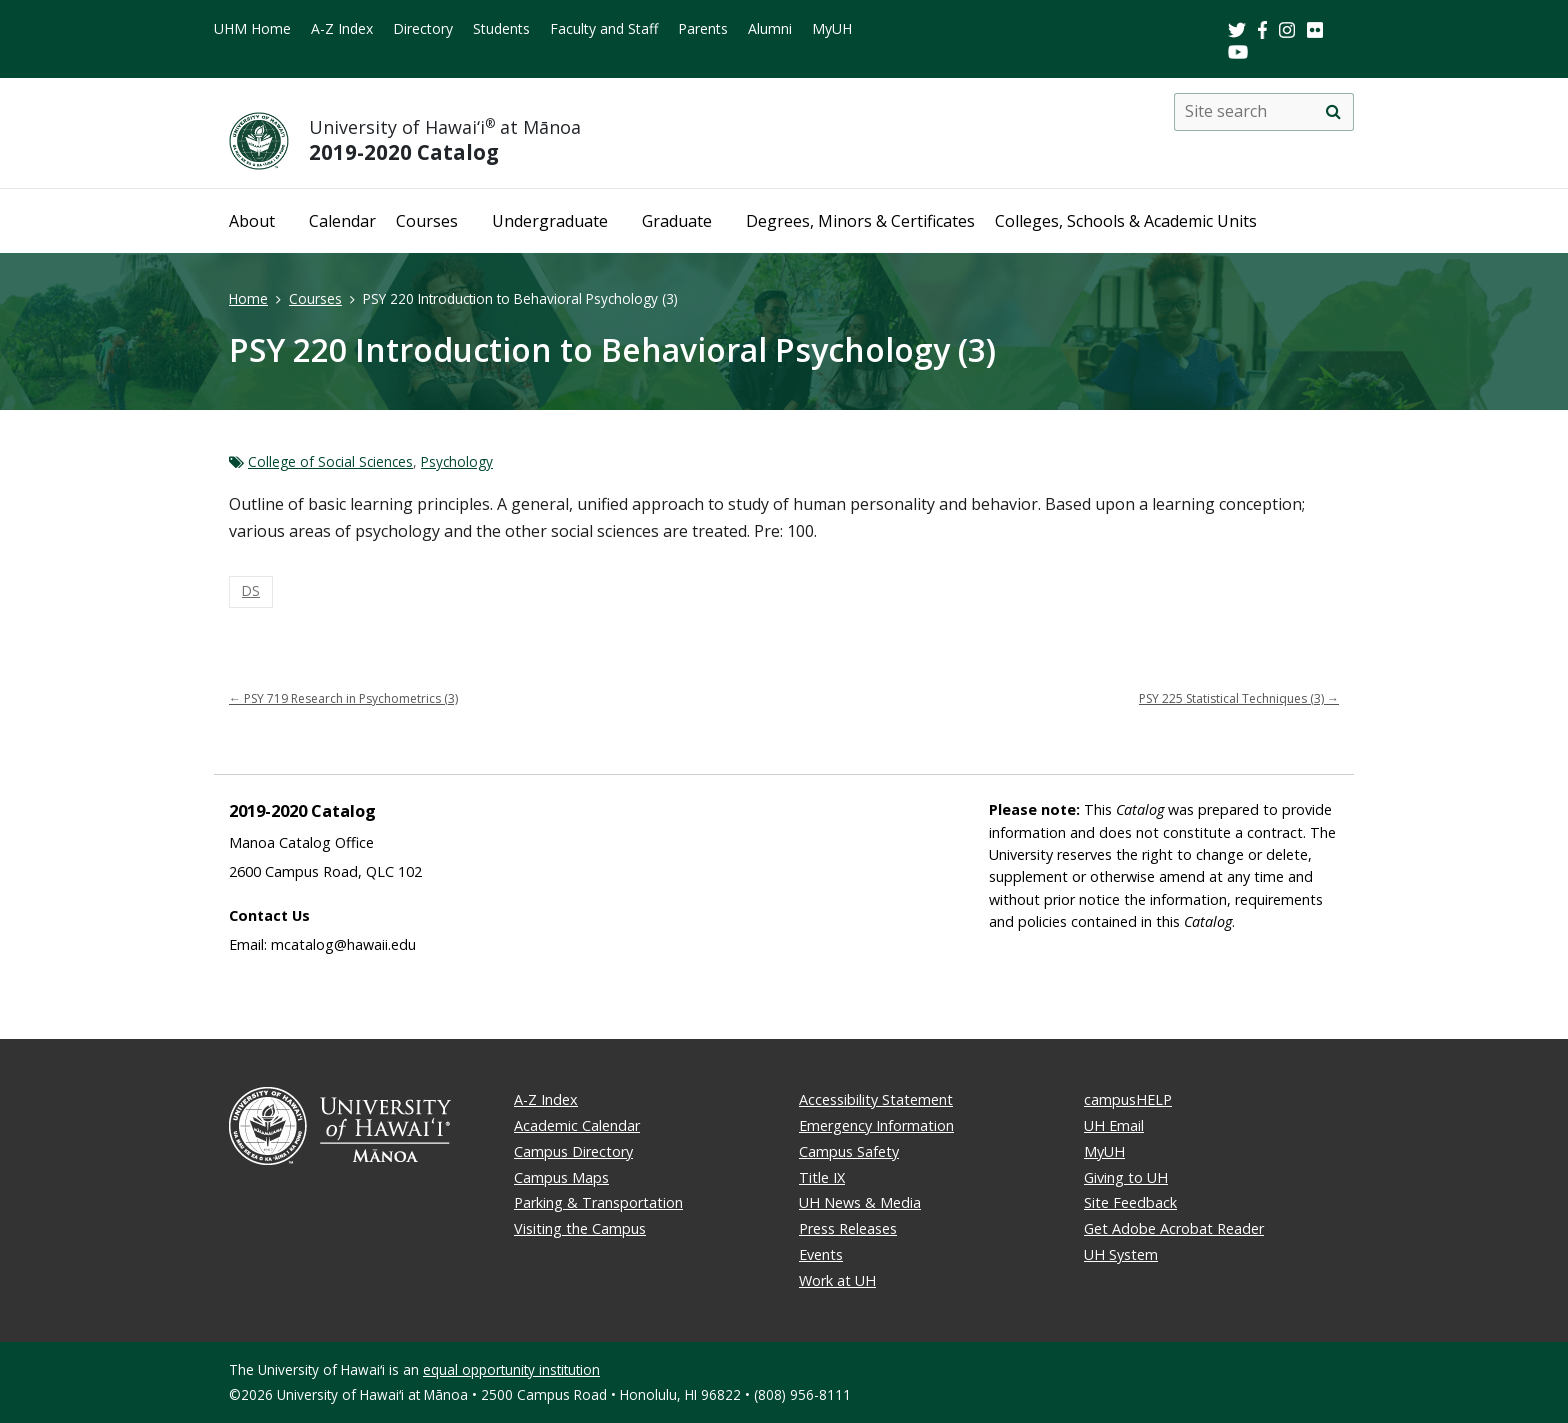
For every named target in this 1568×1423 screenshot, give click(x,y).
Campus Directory (573, 1151)
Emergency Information (876, 1125)
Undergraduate (550, 221)
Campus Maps (561, 1177)
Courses (427, 221)
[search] (1333, 112)
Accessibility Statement (876, 1099)
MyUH (832, 28)
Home (248, 298)
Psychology (457, 461)
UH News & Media (860, 1202)
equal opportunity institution (511, 1369)
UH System (1121, 1254)
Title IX (822, 1177)
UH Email (1114, 1125)
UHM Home (252, 28)
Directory (423, 28)
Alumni (770, 28)
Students (501, 28)
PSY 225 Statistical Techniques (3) (1239, 698)
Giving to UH (1126, 1177)
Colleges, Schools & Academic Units (1126, 221)
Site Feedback (1130, 1202)
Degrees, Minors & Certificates (860, 221)
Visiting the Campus (580, 1228)
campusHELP (1128, 1099)
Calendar (342, 221)
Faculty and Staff (604, 28)
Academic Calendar (577, 1125)
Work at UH (837, 1280)
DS (251, 590)
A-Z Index (342, 28)
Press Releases (848, 1228)
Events (821, 1254)
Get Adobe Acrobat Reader (1174, 1228)
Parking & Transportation (598, 1202)
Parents (703, 28)
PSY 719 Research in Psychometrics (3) (343, 698)
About (252, 221)
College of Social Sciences (330, 461)
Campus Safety (849, 1151)
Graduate (677, 221)
